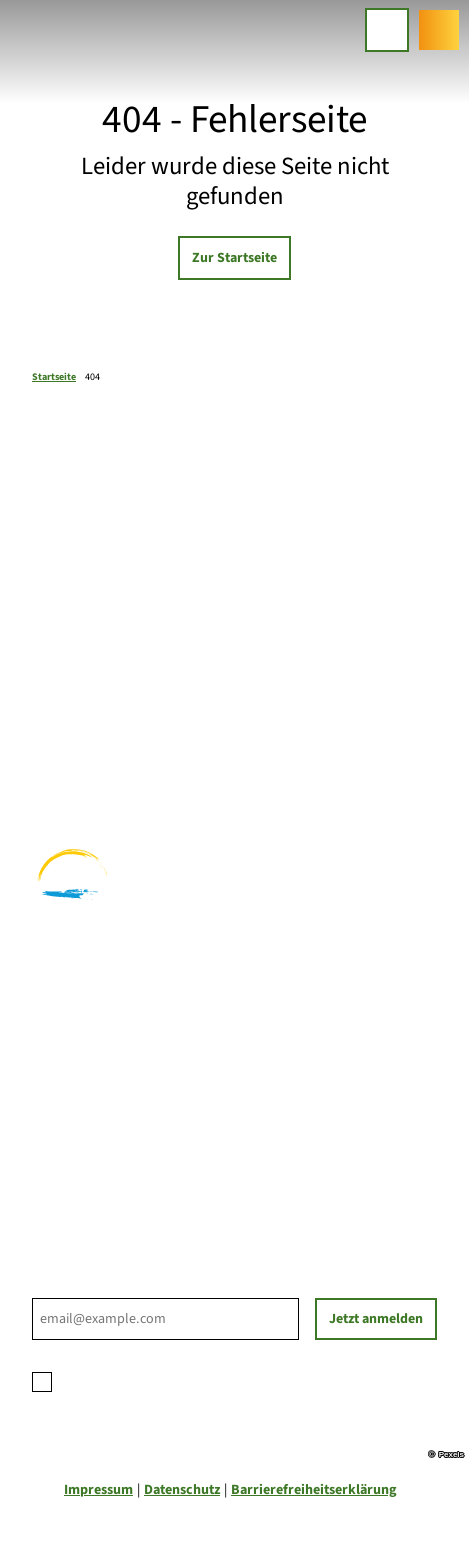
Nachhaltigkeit (77, 1160)
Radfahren (64, 754)
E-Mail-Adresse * (79, 1287)
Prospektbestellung (92, 1118)
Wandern (59, 733)
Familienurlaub (78, 712)
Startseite (54, 377)
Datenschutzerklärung (202, 1379)
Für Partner (67, 1139)
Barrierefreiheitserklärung (314, 1490)
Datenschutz (182, 1490)
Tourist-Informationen (101, 1181)
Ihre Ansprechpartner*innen (119, 1097)
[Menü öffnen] (387, 30)
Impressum (98, 1490)
